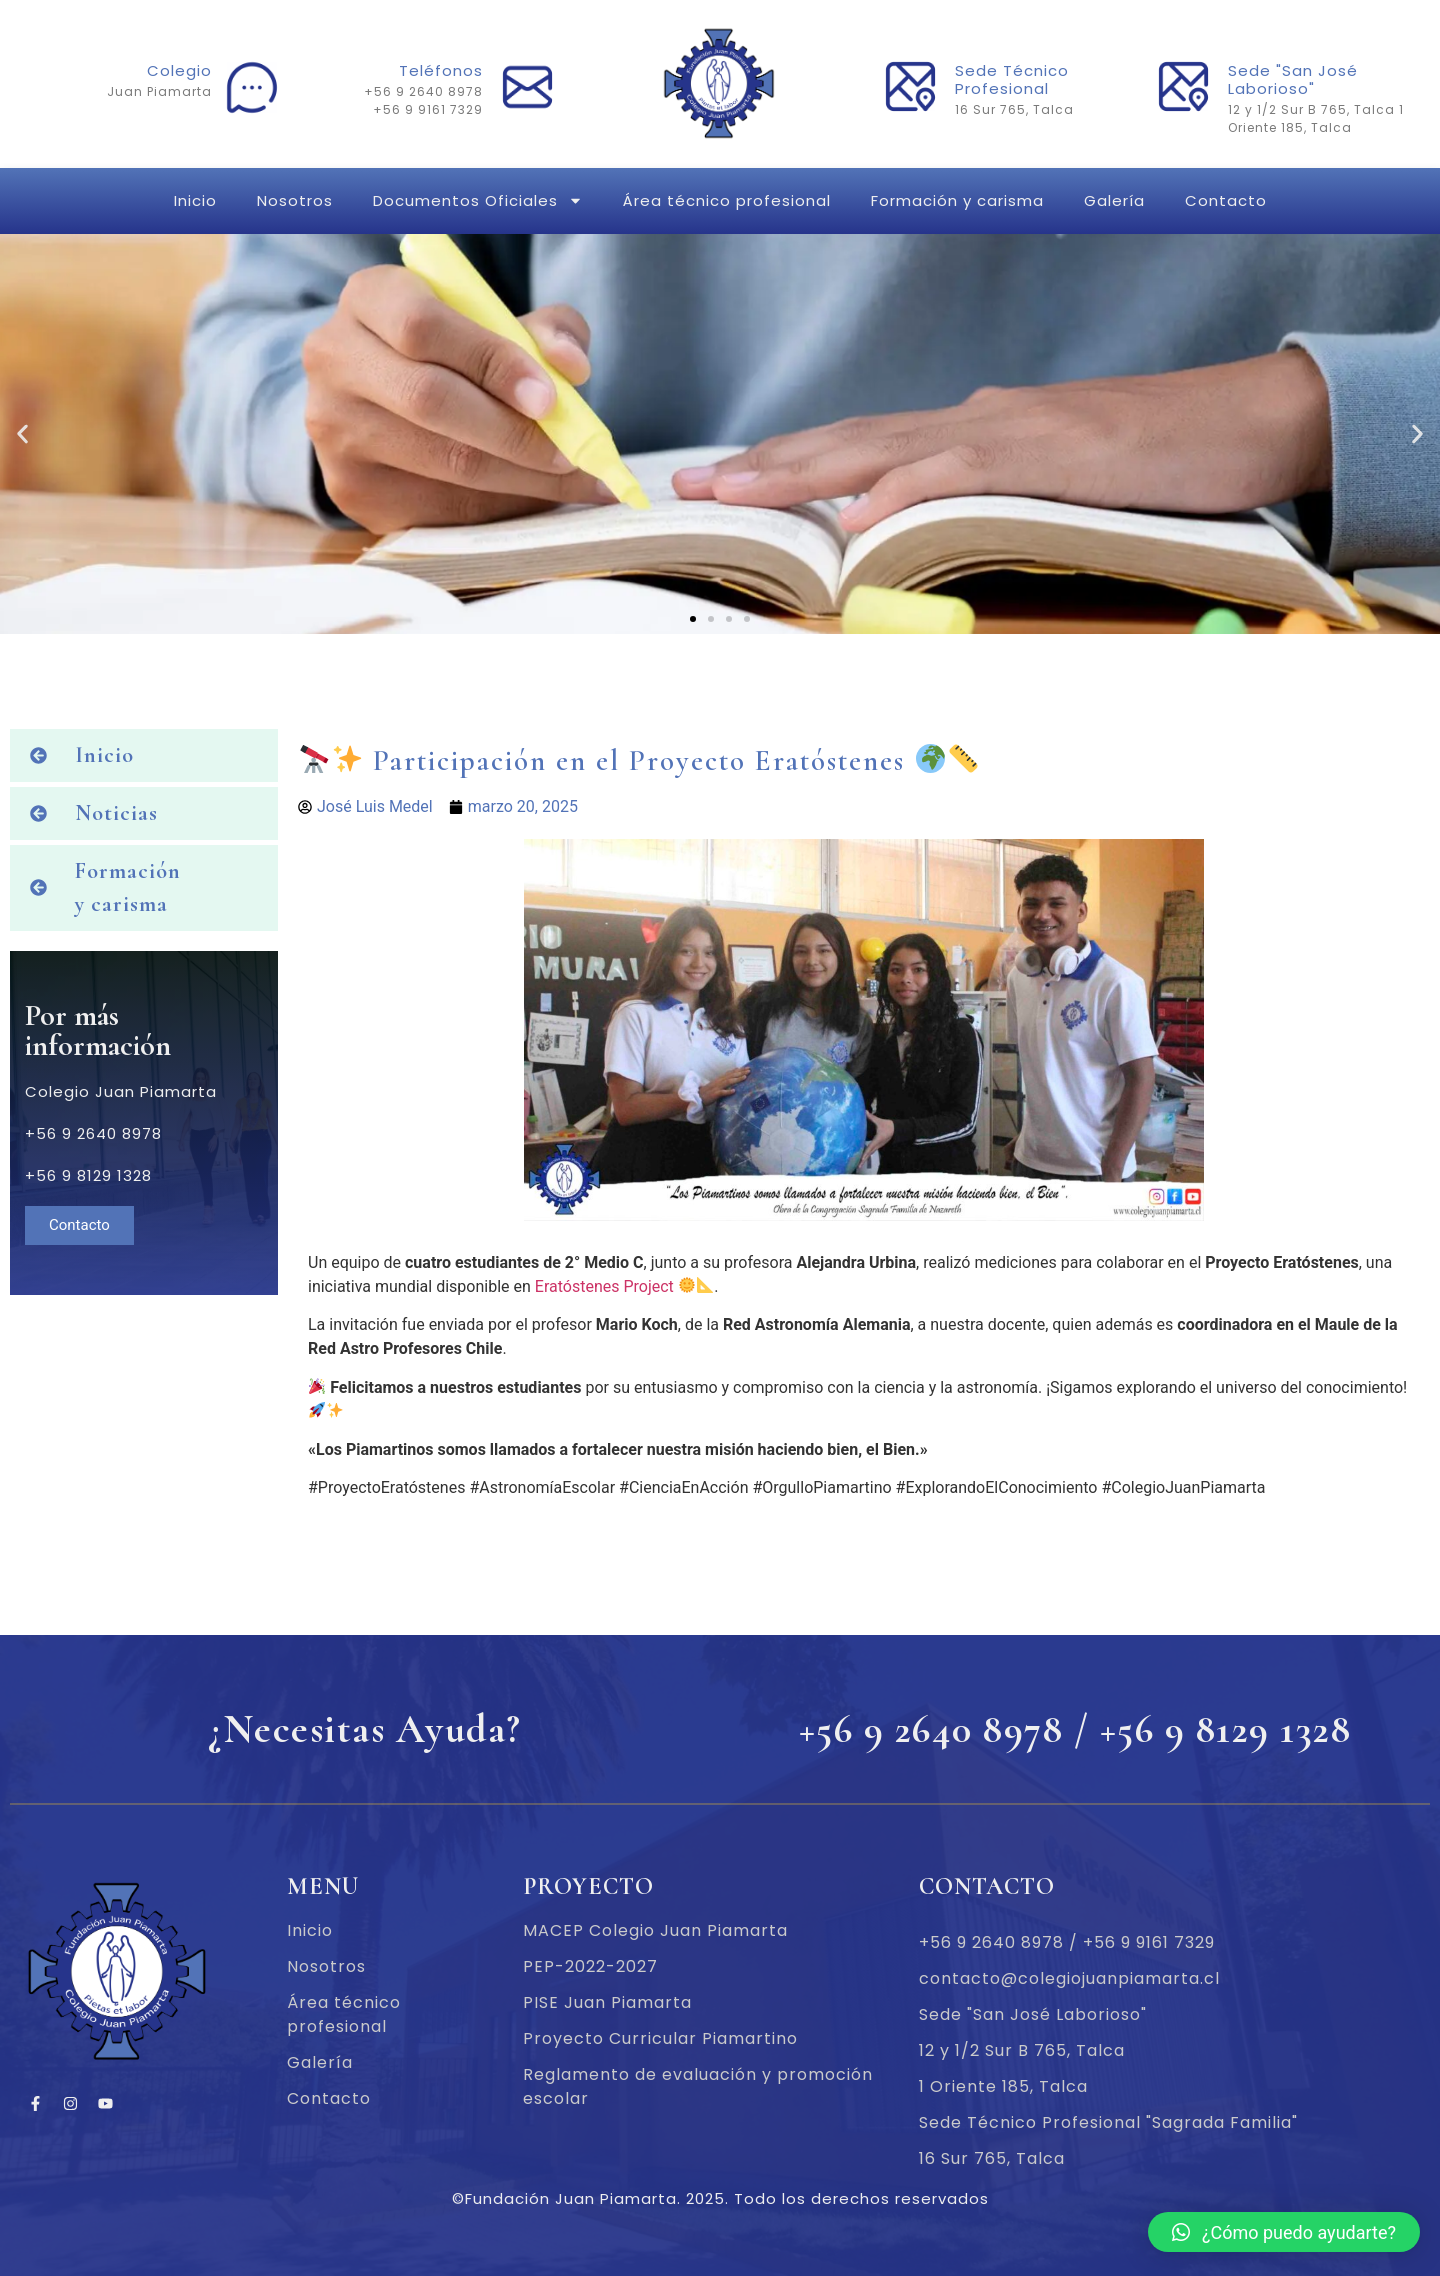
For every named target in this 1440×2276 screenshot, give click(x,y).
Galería (1114, 200)
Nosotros (295, 200)
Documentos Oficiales (478, 200)
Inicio (195, 200)
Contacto (1226, 200)
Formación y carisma (957, 200)
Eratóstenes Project (604, 1286)
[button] (693, 619)
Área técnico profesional (727, 200)
